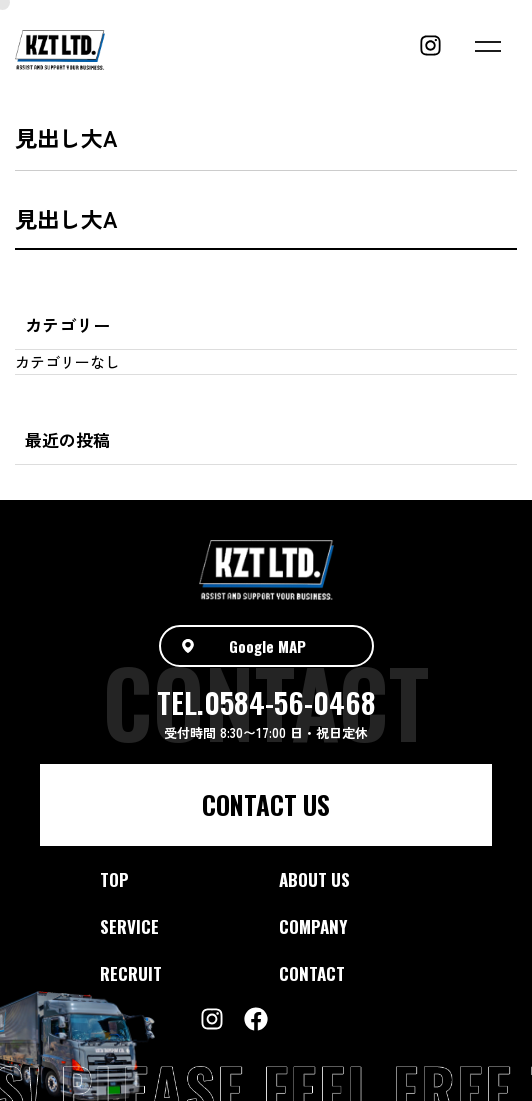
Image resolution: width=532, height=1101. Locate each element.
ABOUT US (314, 879)
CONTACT (312, 973)
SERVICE (129, 926)
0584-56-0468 (290, 701)
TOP (114, 879)
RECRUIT (131, 973)
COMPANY (313, 926)
